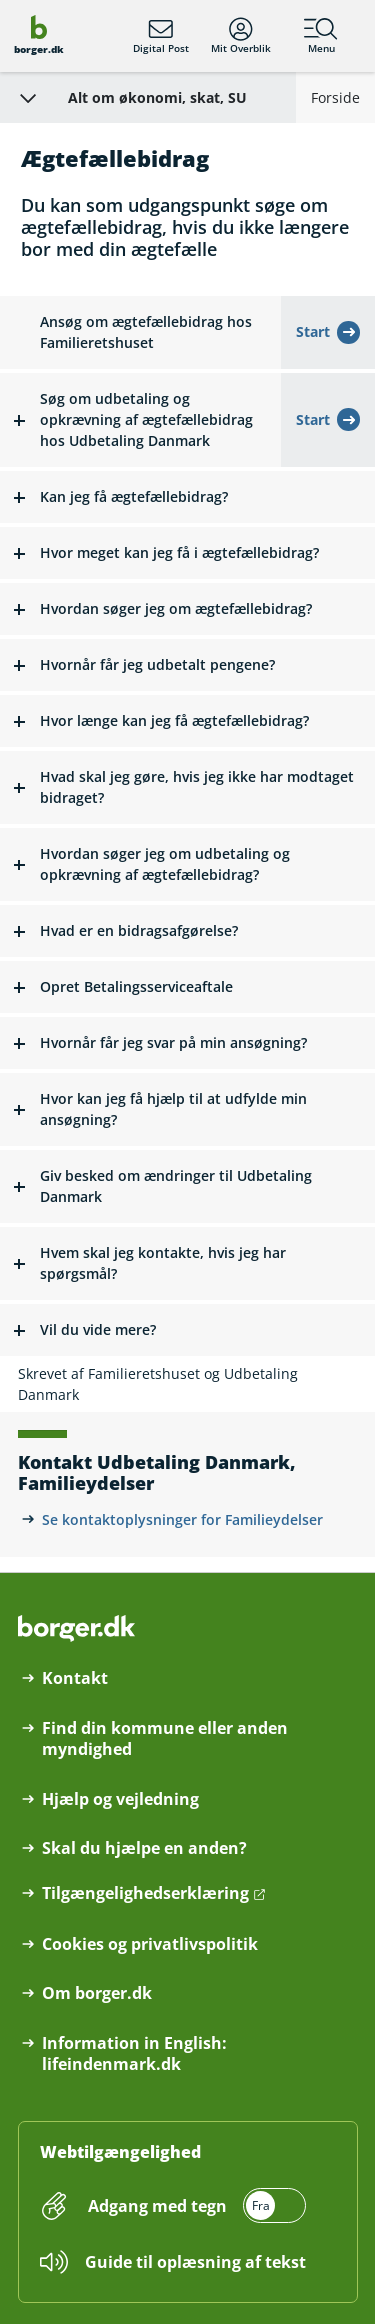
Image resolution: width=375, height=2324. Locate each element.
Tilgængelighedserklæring (145, 1893)
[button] (140, 420)
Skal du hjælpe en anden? (144, 1848)
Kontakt (75, 1678)
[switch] (195, 2205)
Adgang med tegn (157, 2206)
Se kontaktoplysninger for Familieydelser (182, 1519)
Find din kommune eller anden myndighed (165, 1739)
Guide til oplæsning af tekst (195, 2262)
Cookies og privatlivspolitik (150, 1944)
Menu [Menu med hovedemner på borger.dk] (321, 36)
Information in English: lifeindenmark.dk (134, 2054)
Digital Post (161, 36)
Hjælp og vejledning (120, 1799)
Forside (335, 97)
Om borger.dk (97, 1993)
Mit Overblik (241, 36)
